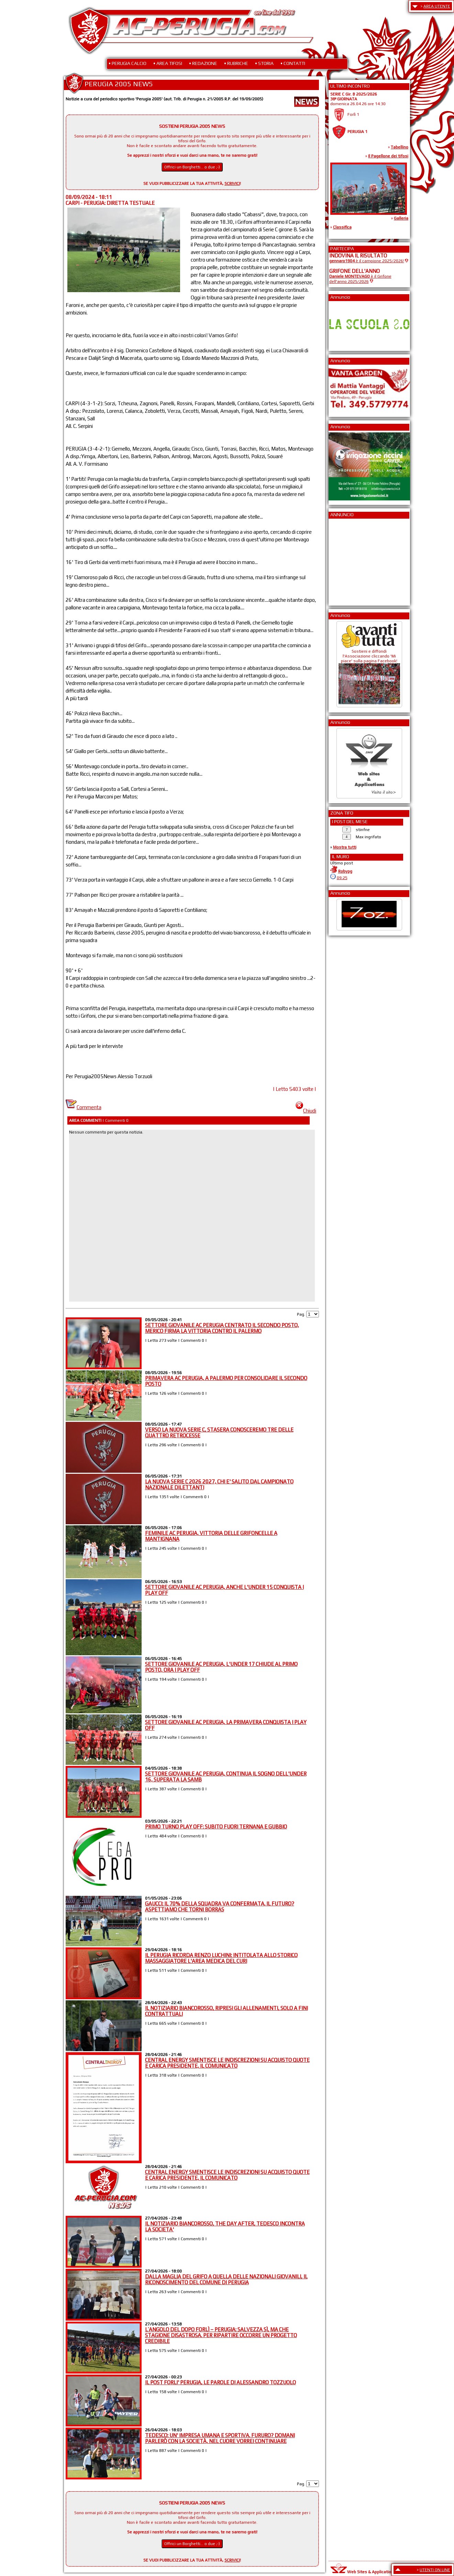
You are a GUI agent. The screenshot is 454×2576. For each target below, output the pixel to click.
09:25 (342, 877)
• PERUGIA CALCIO (127, 63)
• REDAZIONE (203, 63)
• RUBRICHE (236, 63)
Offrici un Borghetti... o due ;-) (192, 167)
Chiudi (306, 1111)
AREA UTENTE (436, 6)
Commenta (83, 1107)
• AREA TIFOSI (167, 63)
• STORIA (264, 63)
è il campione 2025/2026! (366, 260)
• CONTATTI (292, 63)
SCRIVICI (232, 183)
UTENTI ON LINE (435, 2569)
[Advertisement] (349, 560)
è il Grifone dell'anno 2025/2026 (360, 279)
